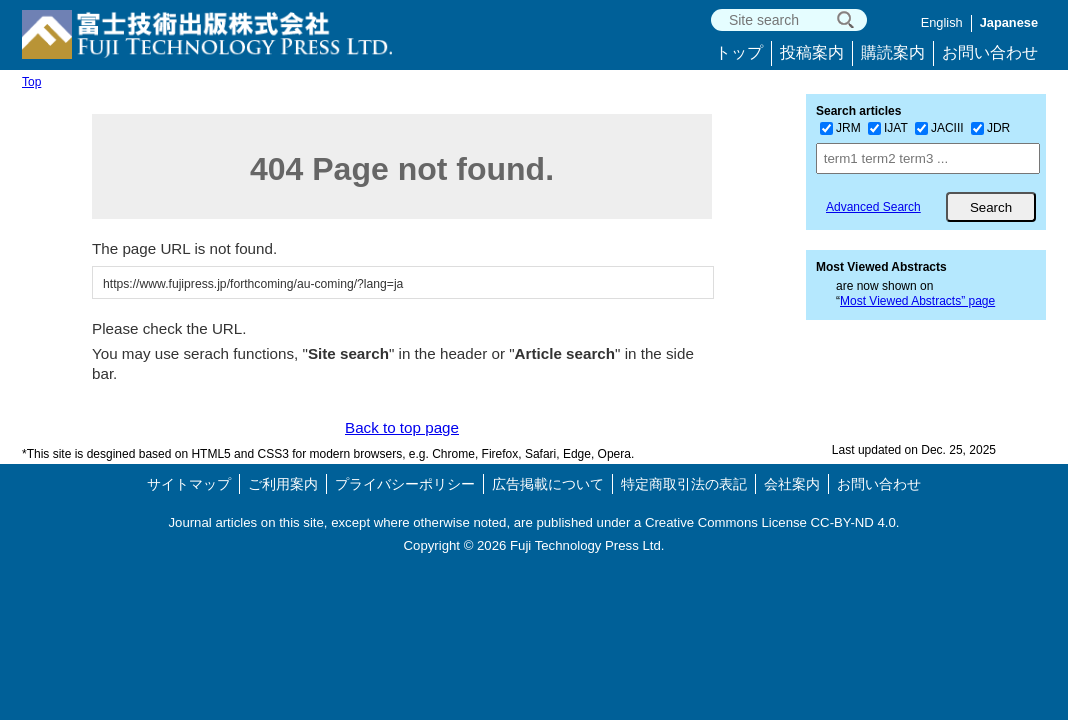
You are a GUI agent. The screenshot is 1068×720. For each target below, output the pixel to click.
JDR (990, 128)
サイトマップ (189, 484)
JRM (840, 128)
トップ (739, 52)
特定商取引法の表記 (684, 484)
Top (31, 82)
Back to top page (402, 427)
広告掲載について (548, 484)
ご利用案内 (283, 484)
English (942, 22)
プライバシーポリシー (405, 484)
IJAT (888, 128)
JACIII (939, 128)
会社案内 (792, 484)
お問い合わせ (990, 52)
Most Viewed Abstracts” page (917, 301)
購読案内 (893, 52)
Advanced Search (873, 207)
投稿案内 (812, 52)
